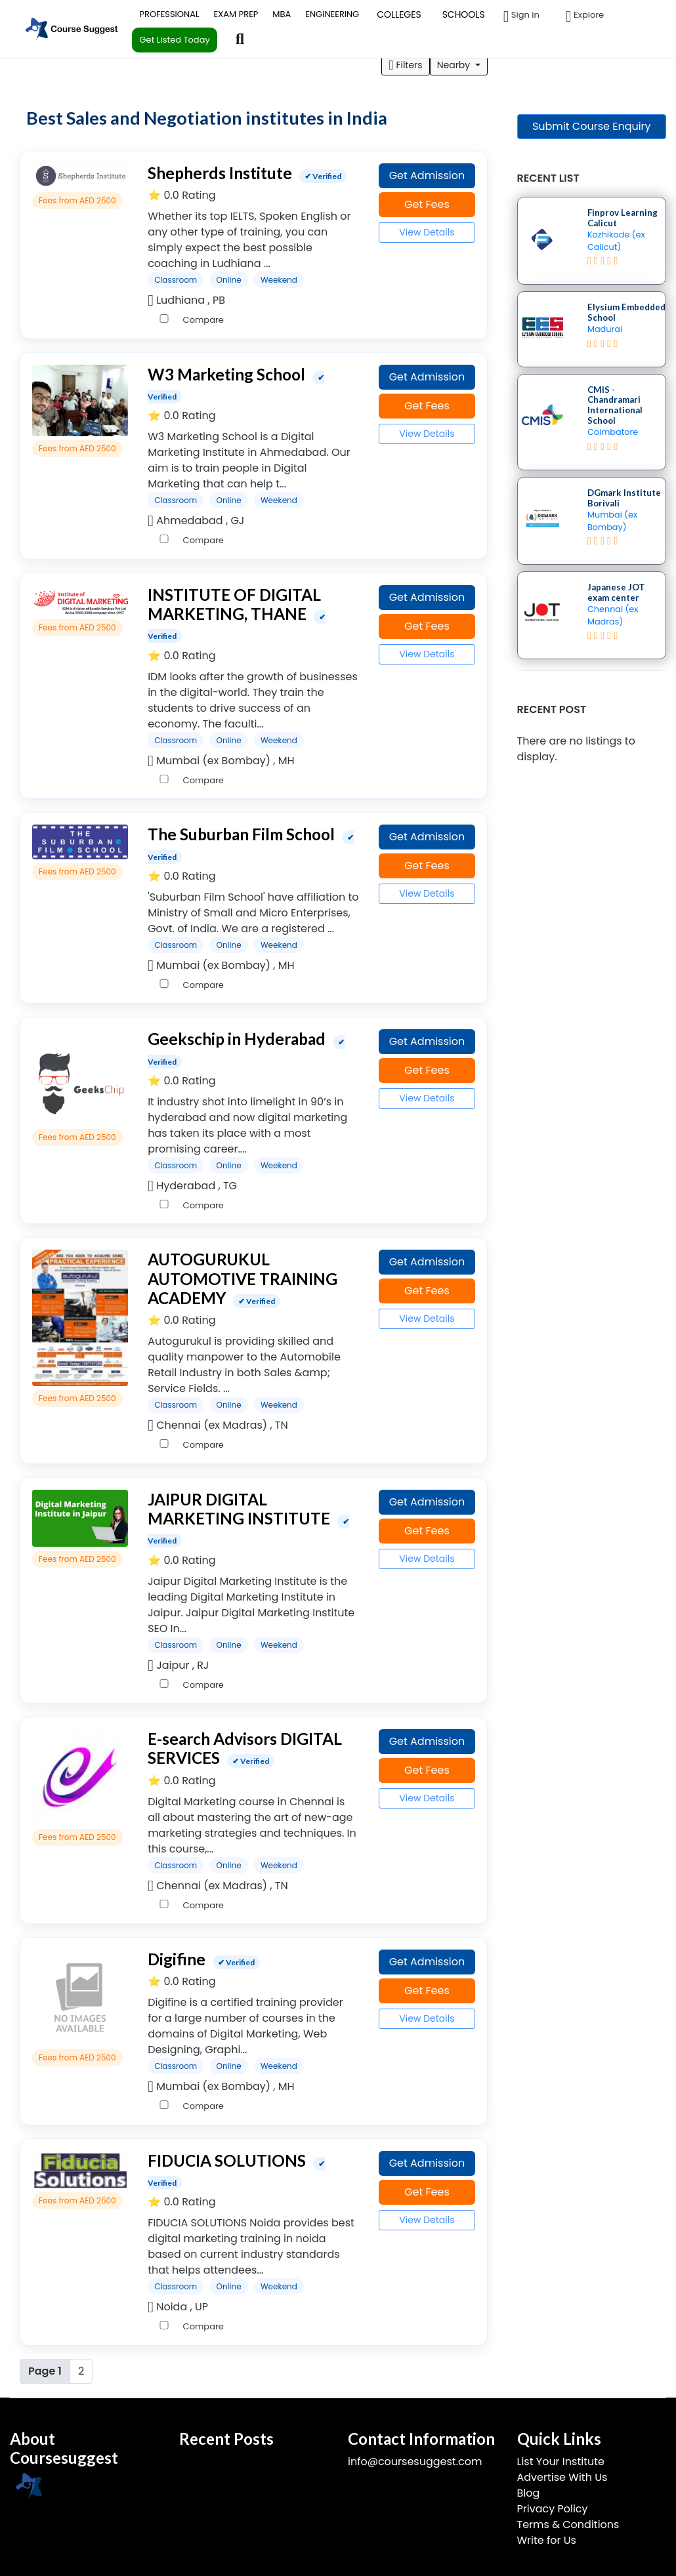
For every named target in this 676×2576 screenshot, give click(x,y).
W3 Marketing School (226, 374)
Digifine (176, 1959)
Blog (528, 2493)
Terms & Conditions (568, 2524)
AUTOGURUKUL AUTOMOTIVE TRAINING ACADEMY (242, 1278)
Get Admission (427, 175)
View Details (426, 232)
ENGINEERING (332, 14)
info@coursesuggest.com (415, 2461)
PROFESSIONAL (169, 14)
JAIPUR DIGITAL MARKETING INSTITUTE (239, 1509)
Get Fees (427, 204)
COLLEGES (399, 14)
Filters (405, 65)
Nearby (455, 65)
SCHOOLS (463, 14)
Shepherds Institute (220, 172)
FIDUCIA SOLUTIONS (227, 2160)
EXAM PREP (236, 14)
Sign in (521, 16)
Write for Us (546, 2540)
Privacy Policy (552, 2508)
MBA (281, 14)
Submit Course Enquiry (591, 126)
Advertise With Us (562, 2477)
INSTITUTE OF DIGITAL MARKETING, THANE (234, 604)
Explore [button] (585, 16)
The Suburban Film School (241, 834)
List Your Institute (560, 2461)
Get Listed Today (174, 39)
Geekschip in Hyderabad (237, 1038)
